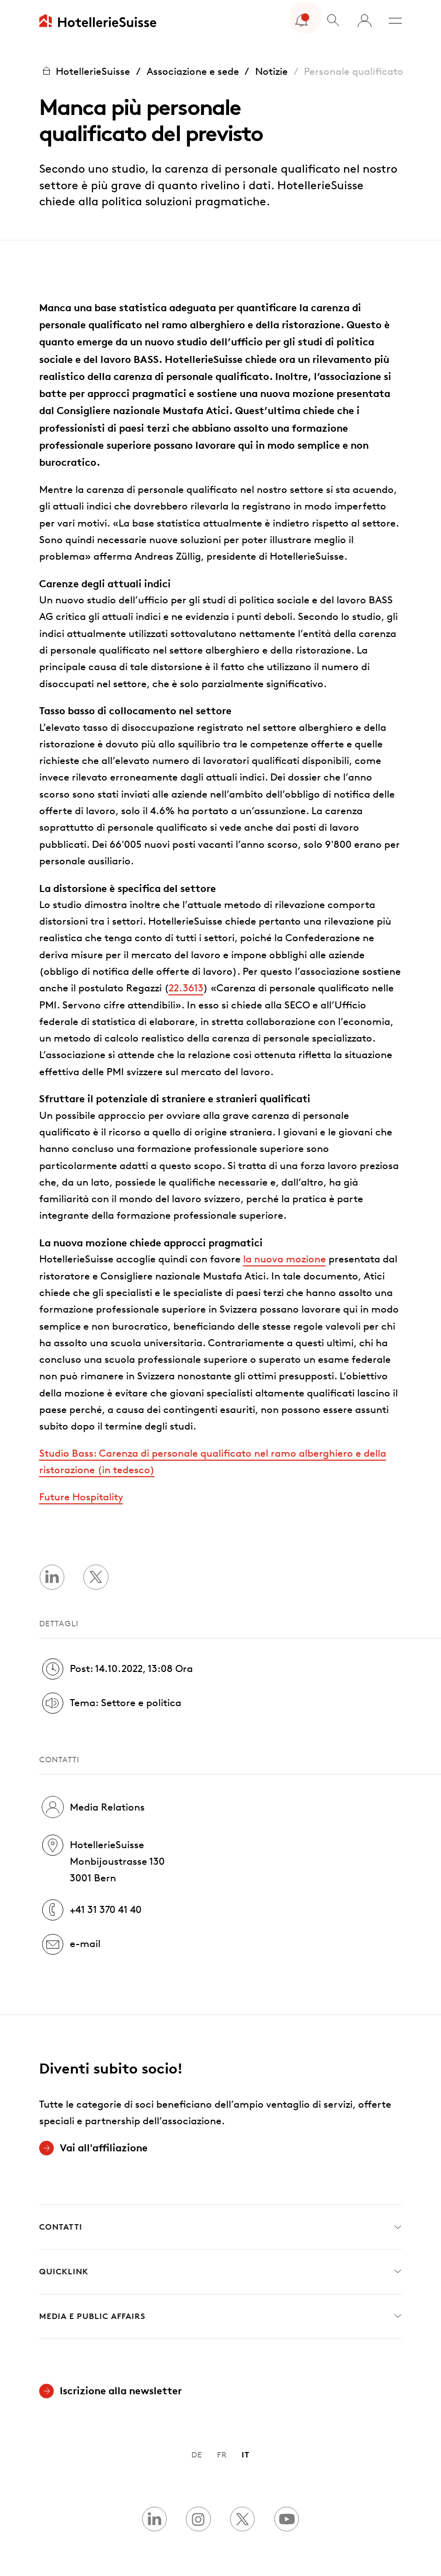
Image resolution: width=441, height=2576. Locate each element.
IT (246, 2455)
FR (222, 2455)
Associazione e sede (193, 71)
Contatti (220, 2227)
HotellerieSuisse (85, 71)
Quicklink (220, 2271)
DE (196, 2455)
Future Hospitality (81, 1497)
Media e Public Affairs (220, 2316)
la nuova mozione (284, 1259)
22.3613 (186, 988)
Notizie (271, 71)
